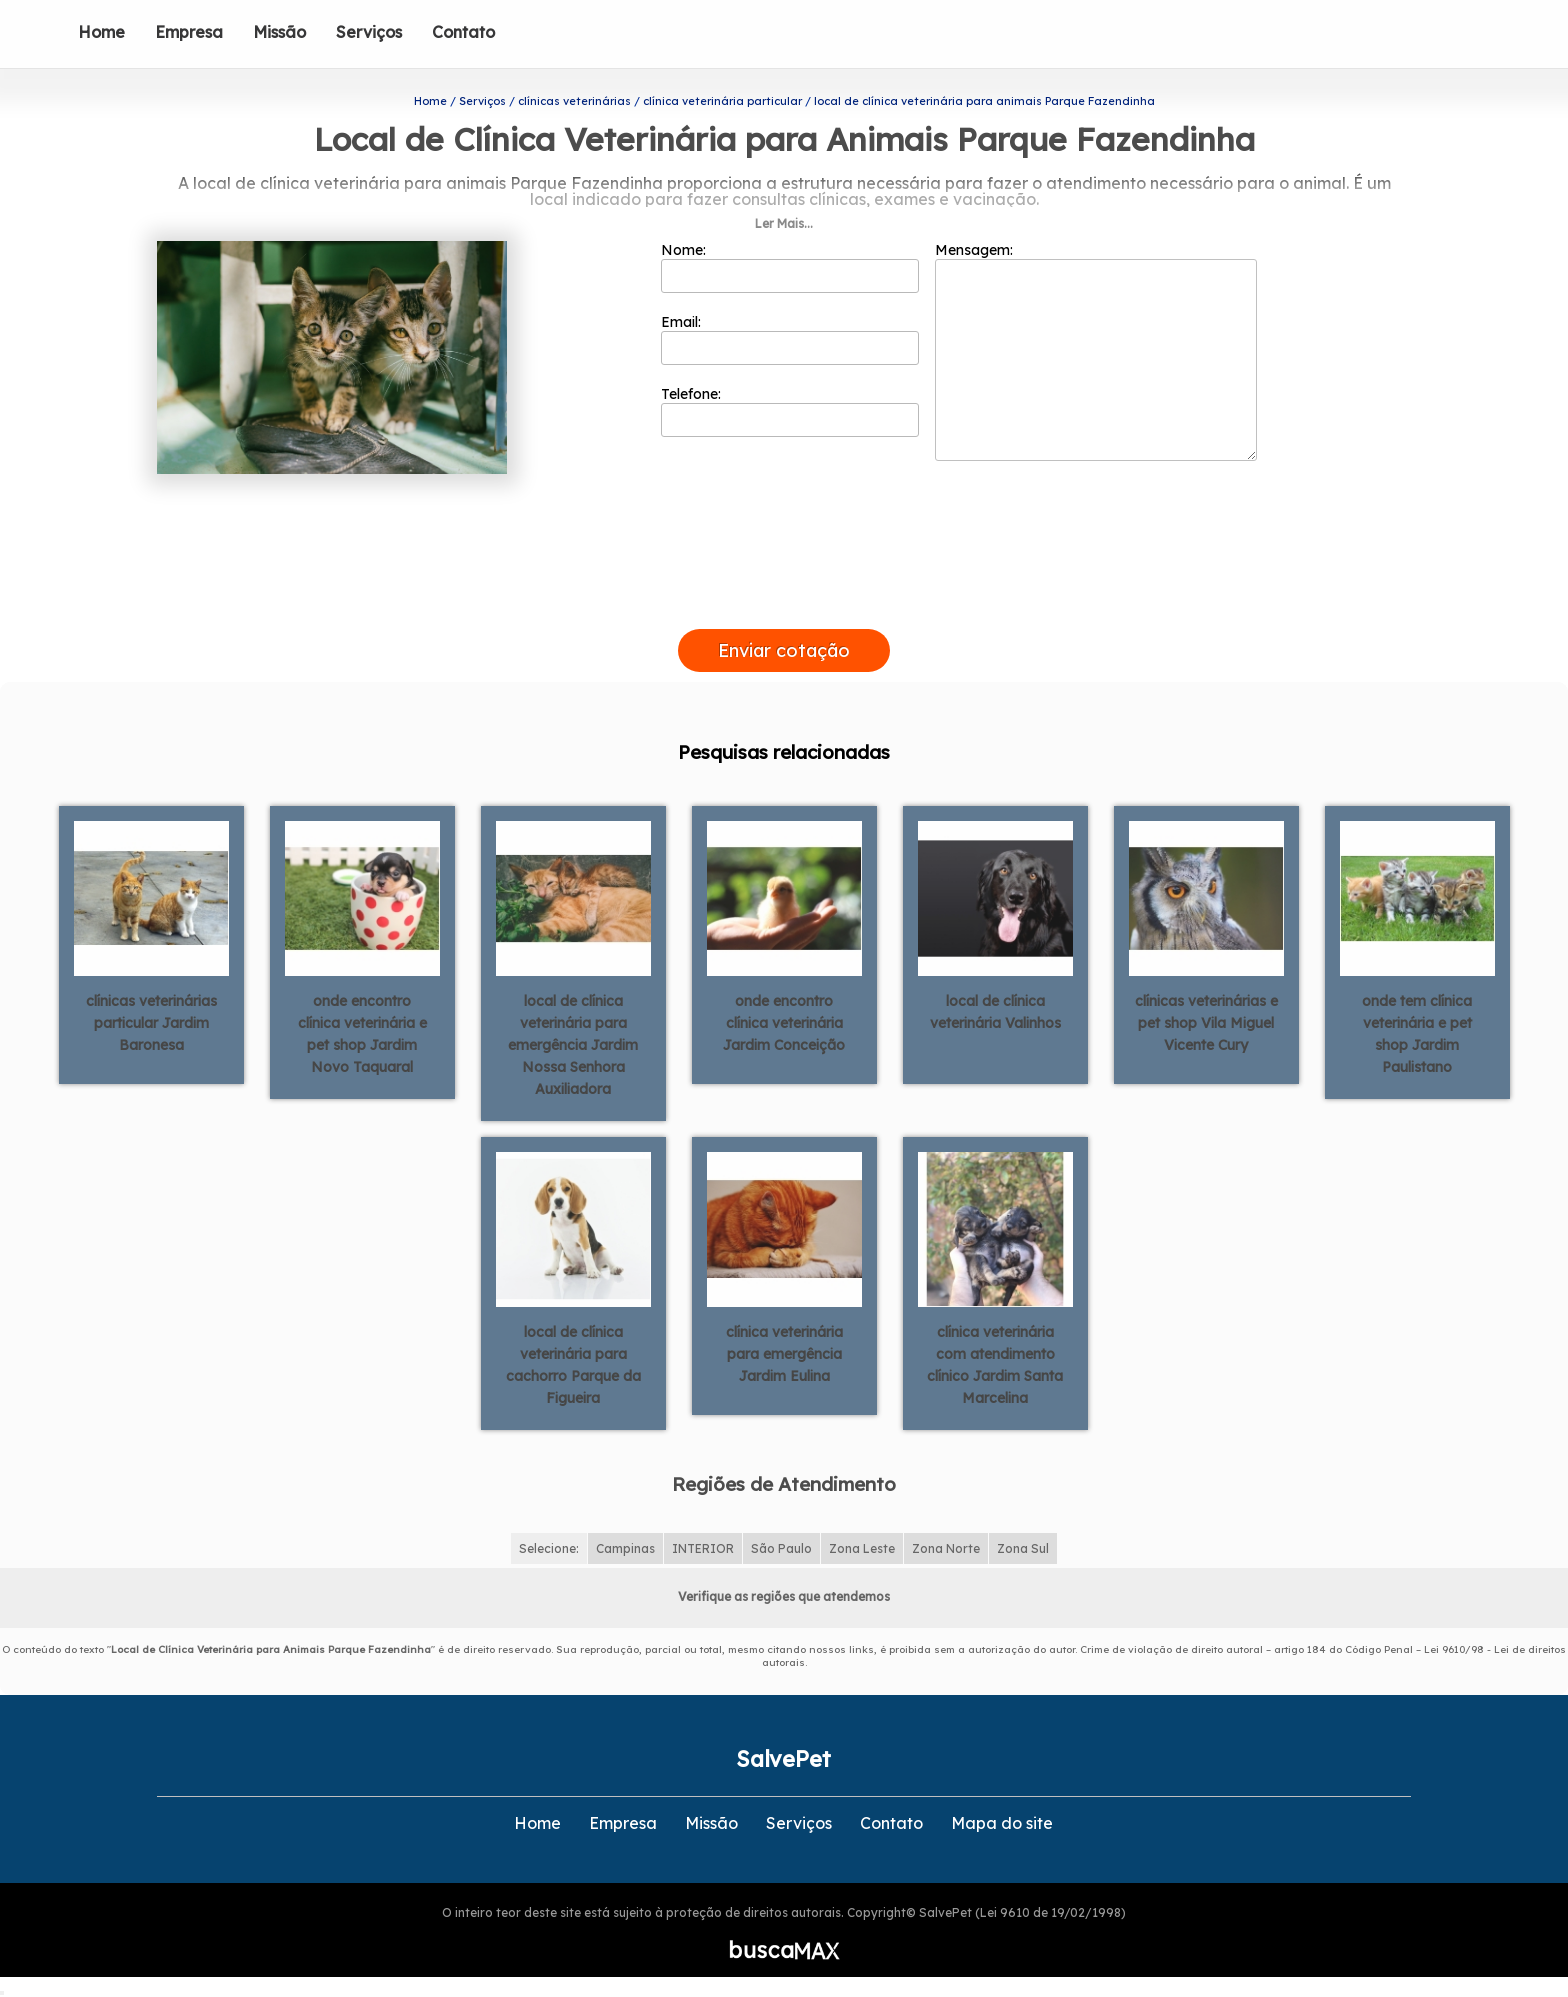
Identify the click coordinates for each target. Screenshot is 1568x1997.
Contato (463, 32)
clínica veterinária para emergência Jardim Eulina (784, 1354)
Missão (279, 32)
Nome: (790, 267)
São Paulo (781, 1548)
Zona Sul (1023, 1548)
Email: (790, 339)
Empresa (189, 32)
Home (101, 32)
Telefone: (790, 411)
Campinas (625, 1548)
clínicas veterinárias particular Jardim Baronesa (151, 1023)
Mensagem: (1096, 351)
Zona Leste (862, 1548)
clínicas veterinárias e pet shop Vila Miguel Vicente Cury (1206, 1023)
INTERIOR (703, 1548)
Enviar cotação (784, 650)
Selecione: (549, 1548)
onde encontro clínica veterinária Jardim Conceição (784, 1023)
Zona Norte (946, 1548)
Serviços (369, 32)
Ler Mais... (784, 223)
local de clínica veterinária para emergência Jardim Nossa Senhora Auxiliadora (573, 1045)
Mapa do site (1002, 1823)
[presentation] (784, 606)
